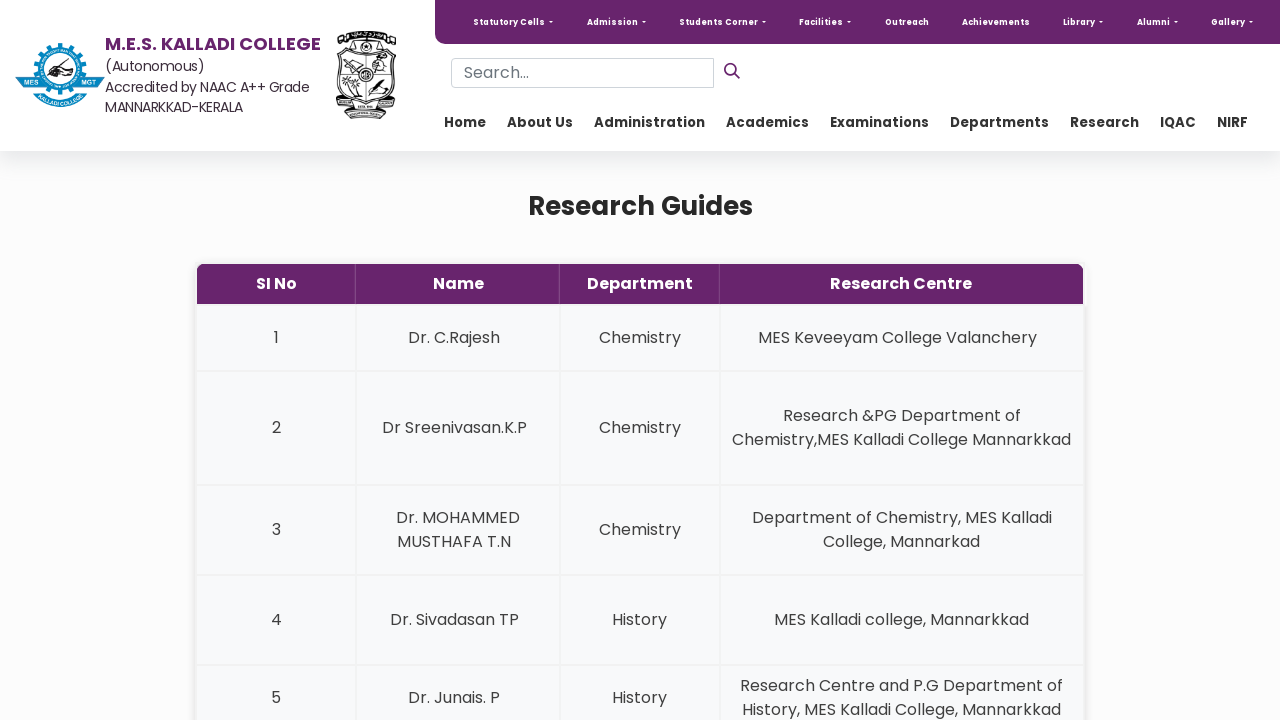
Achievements (996, 22)
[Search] (732, 70)
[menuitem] (465, 123)
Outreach (907, 22)
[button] (513, 22)
